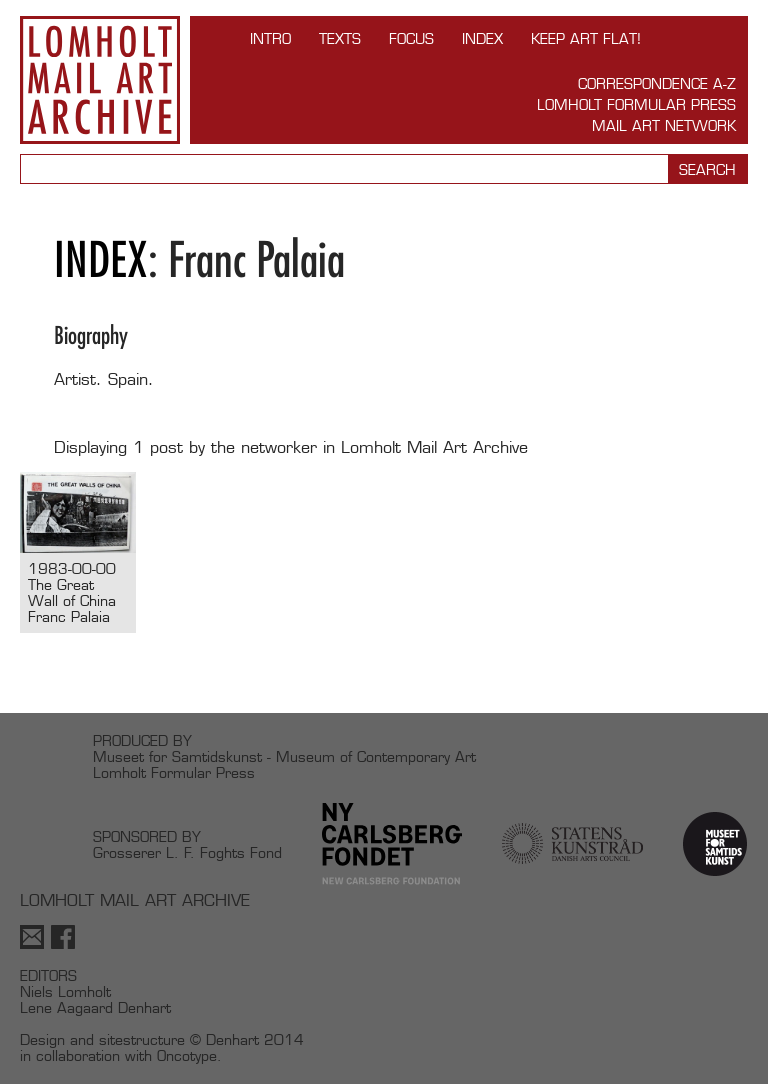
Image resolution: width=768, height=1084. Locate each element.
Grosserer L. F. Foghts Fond (187, 852)
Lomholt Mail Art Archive (100, 80)
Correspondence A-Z (657, 83)
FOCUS (411, 38)
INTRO (270, 38)
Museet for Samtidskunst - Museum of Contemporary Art (284, 756)
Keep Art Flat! (586, 38)
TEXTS (340, 38)
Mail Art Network (664, 125)
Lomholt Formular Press (636, 104)
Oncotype (187, 1055)
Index (482, 38)
